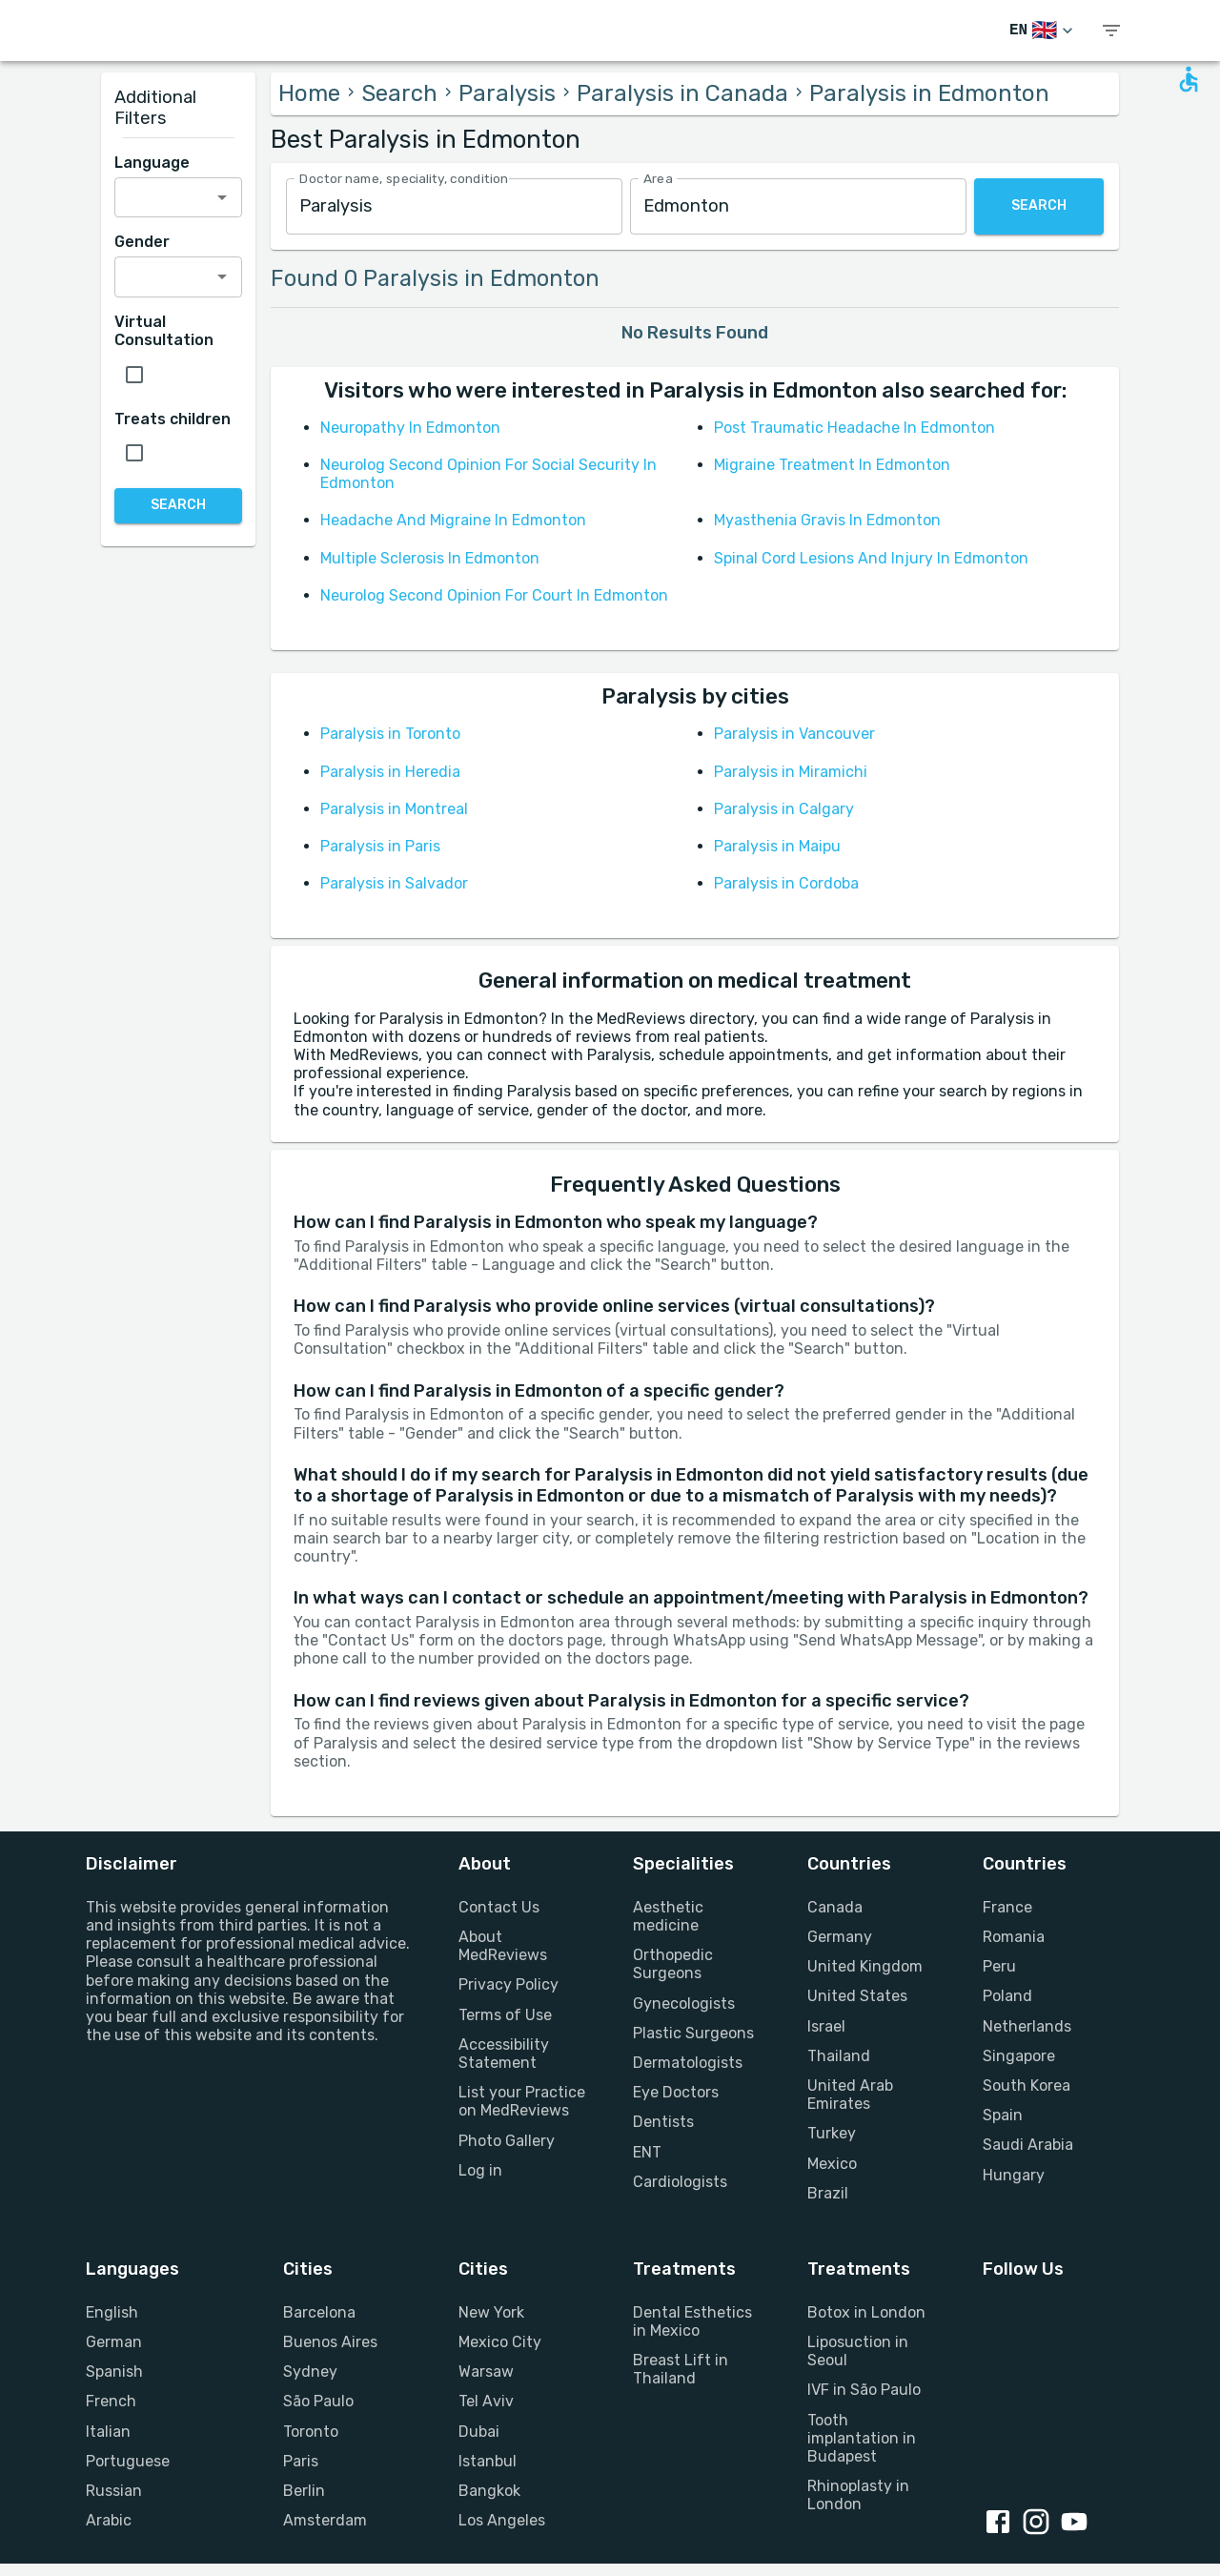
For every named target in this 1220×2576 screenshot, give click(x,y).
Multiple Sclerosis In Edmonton (429, 558)
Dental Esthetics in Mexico (692, 2321)
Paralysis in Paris (380, 846)
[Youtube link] (1078, 2523)
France (1007, 1907)
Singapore (1019, 2056)
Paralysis (507, 93)
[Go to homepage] (172, 30)
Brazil (827, 2193)
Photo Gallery (506, 2141)
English (112, 2312)
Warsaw (486, 2371)
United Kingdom (865, 1966)
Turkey (831, 2133)
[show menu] (1111, 31)
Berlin (304, 2491)
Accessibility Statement (503, 2053)
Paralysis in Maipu (777, 846)
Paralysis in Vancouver (794, 734)
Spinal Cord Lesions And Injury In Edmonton (871, 558)
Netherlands (1027, 2026)
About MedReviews (502, 1946)
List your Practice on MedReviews (521, 2101)
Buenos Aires (330, 2342)
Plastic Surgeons (693, 2033)
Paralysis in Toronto (390, 734)
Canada (835, 1907)
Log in (480, 2170)
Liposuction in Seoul (857, 2351)
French (111, 2401)
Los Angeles (501, 2520)
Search (399, 93)
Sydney (310, 2371)
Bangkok (489, 2491)
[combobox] (454, 206)
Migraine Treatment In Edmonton (832, 465)
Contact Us (498, 1907)
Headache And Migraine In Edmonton (453, 520)
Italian (108, 2432)
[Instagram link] (1040, 2523)
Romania (1014, 1937)
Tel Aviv (486, 2401)
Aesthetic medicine (668, 1916)
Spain (1003, 2115)
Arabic (109, 2520)
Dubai (478, 2432)
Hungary (1014, 2175)
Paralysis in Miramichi (790, 772)
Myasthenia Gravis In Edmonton (827, 520)
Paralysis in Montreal (394, 809)
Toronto (310, 2432)
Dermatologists (687, 2063)
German (114, 2342)
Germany (839, 1937)
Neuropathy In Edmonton (410, 428)
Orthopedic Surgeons (673, 1964)
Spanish (114, 2371)
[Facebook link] (1002, 2523)
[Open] (222, 197)
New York (491, 2312)
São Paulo (318, 2401)
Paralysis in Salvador (394, 883)
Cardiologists (680, 2182)
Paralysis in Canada (682, 93)
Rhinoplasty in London (858, 2495)
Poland (1007, 1996)
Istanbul (487, 2461)
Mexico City (499, 2342)
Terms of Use (505, 2015)
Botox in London (866, 2312)
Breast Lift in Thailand (680, 2369)
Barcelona (319, 2312)
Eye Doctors (676, 2092)
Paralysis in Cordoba (786, 883)
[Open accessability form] (1188, 79)
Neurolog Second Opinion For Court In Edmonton (494, 595)
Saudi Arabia (1028, 2145)
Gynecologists (684, 2003)
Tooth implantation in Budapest (861, 2438)
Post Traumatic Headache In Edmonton (854, 428)
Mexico (832, 2164)
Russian (114, 2491)
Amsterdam (325, 2520)
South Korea (1026, 2085)
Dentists (663, 2122)
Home (309, 93)
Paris (300, 2461)
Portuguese (128, 2461)
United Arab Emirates (850, 2094)
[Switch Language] (1043, 31)
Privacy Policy (508, 1984)
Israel (826, 2026)
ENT (647, 2152)
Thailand (838, 2056)
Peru (999, 1966)
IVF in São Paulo (864, 2390)
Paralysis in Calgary (784, 809)
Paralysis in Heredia (390, 772)
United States (857, 1996)
